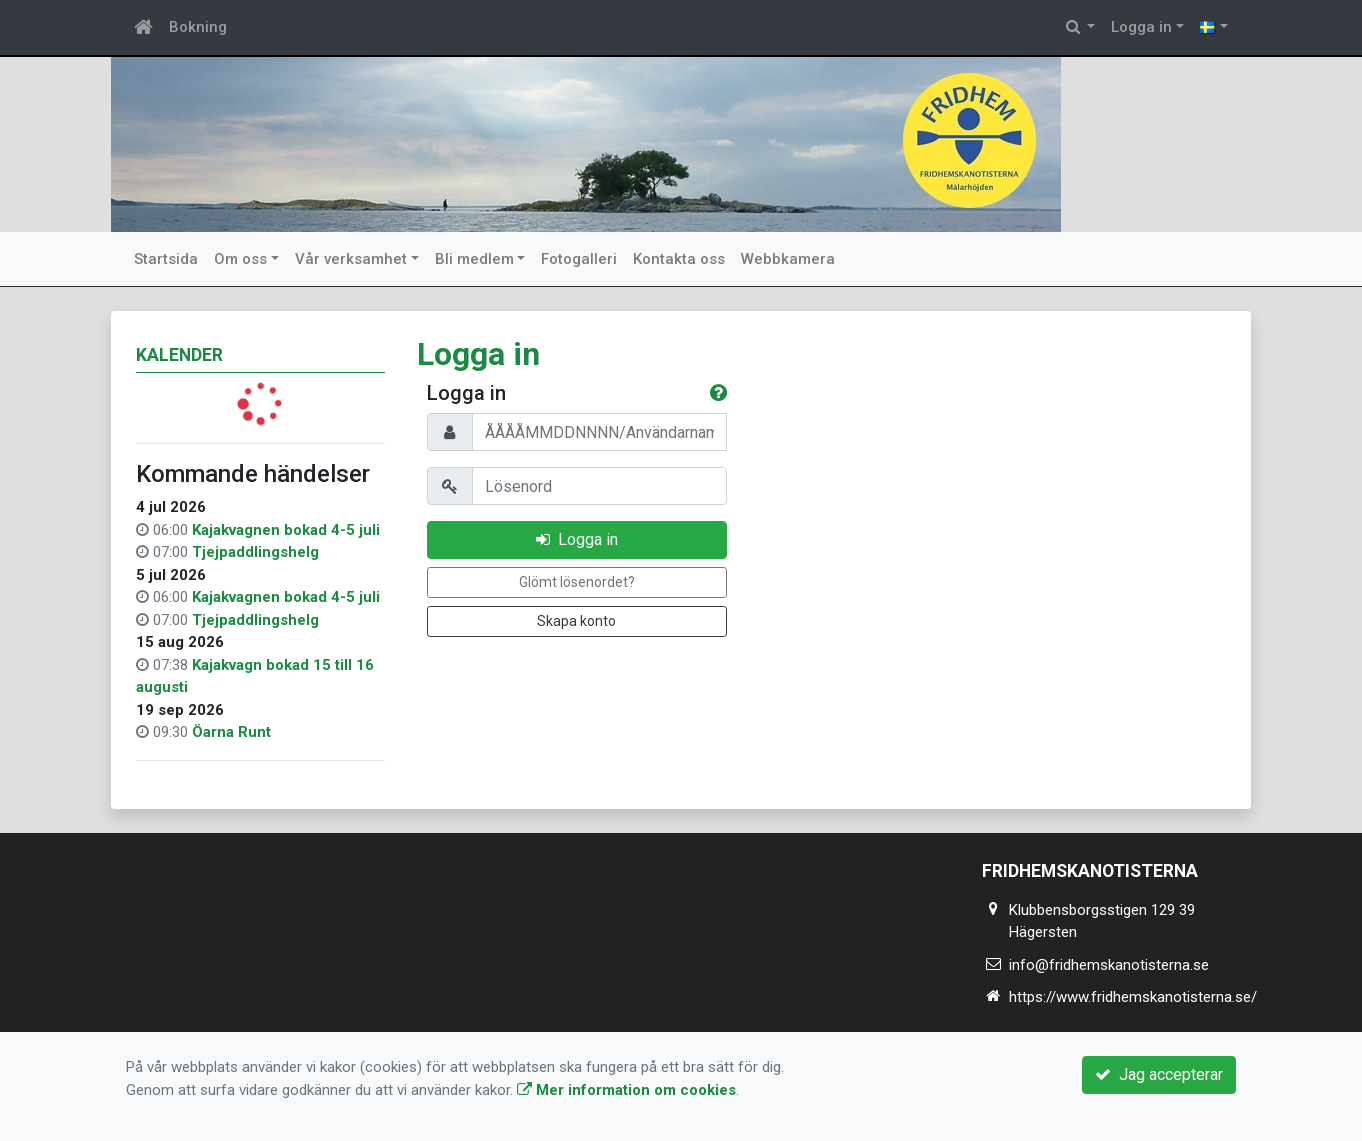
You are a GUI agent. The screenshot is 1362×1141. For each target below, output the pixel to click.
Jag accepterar (1159, 1074)
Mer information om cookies (626, 1090)
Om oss (240, 259)
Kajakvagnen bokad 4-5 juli (286, 530)
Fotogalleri (579, 259)
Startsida (166, 259)
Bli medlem (474, 259)
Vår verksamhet (351, 259)
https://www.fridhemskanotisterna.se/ (1133, 997)
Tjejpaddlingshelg (255, 552)
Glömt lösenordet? (577, 582)
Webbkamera (788, 259)
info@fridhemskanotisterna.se (1109, 965)
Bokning (198, 27)
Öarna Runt (231, 732)
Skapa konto (576, 621)
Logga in (1141, 27)
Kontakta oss (679, 259)
